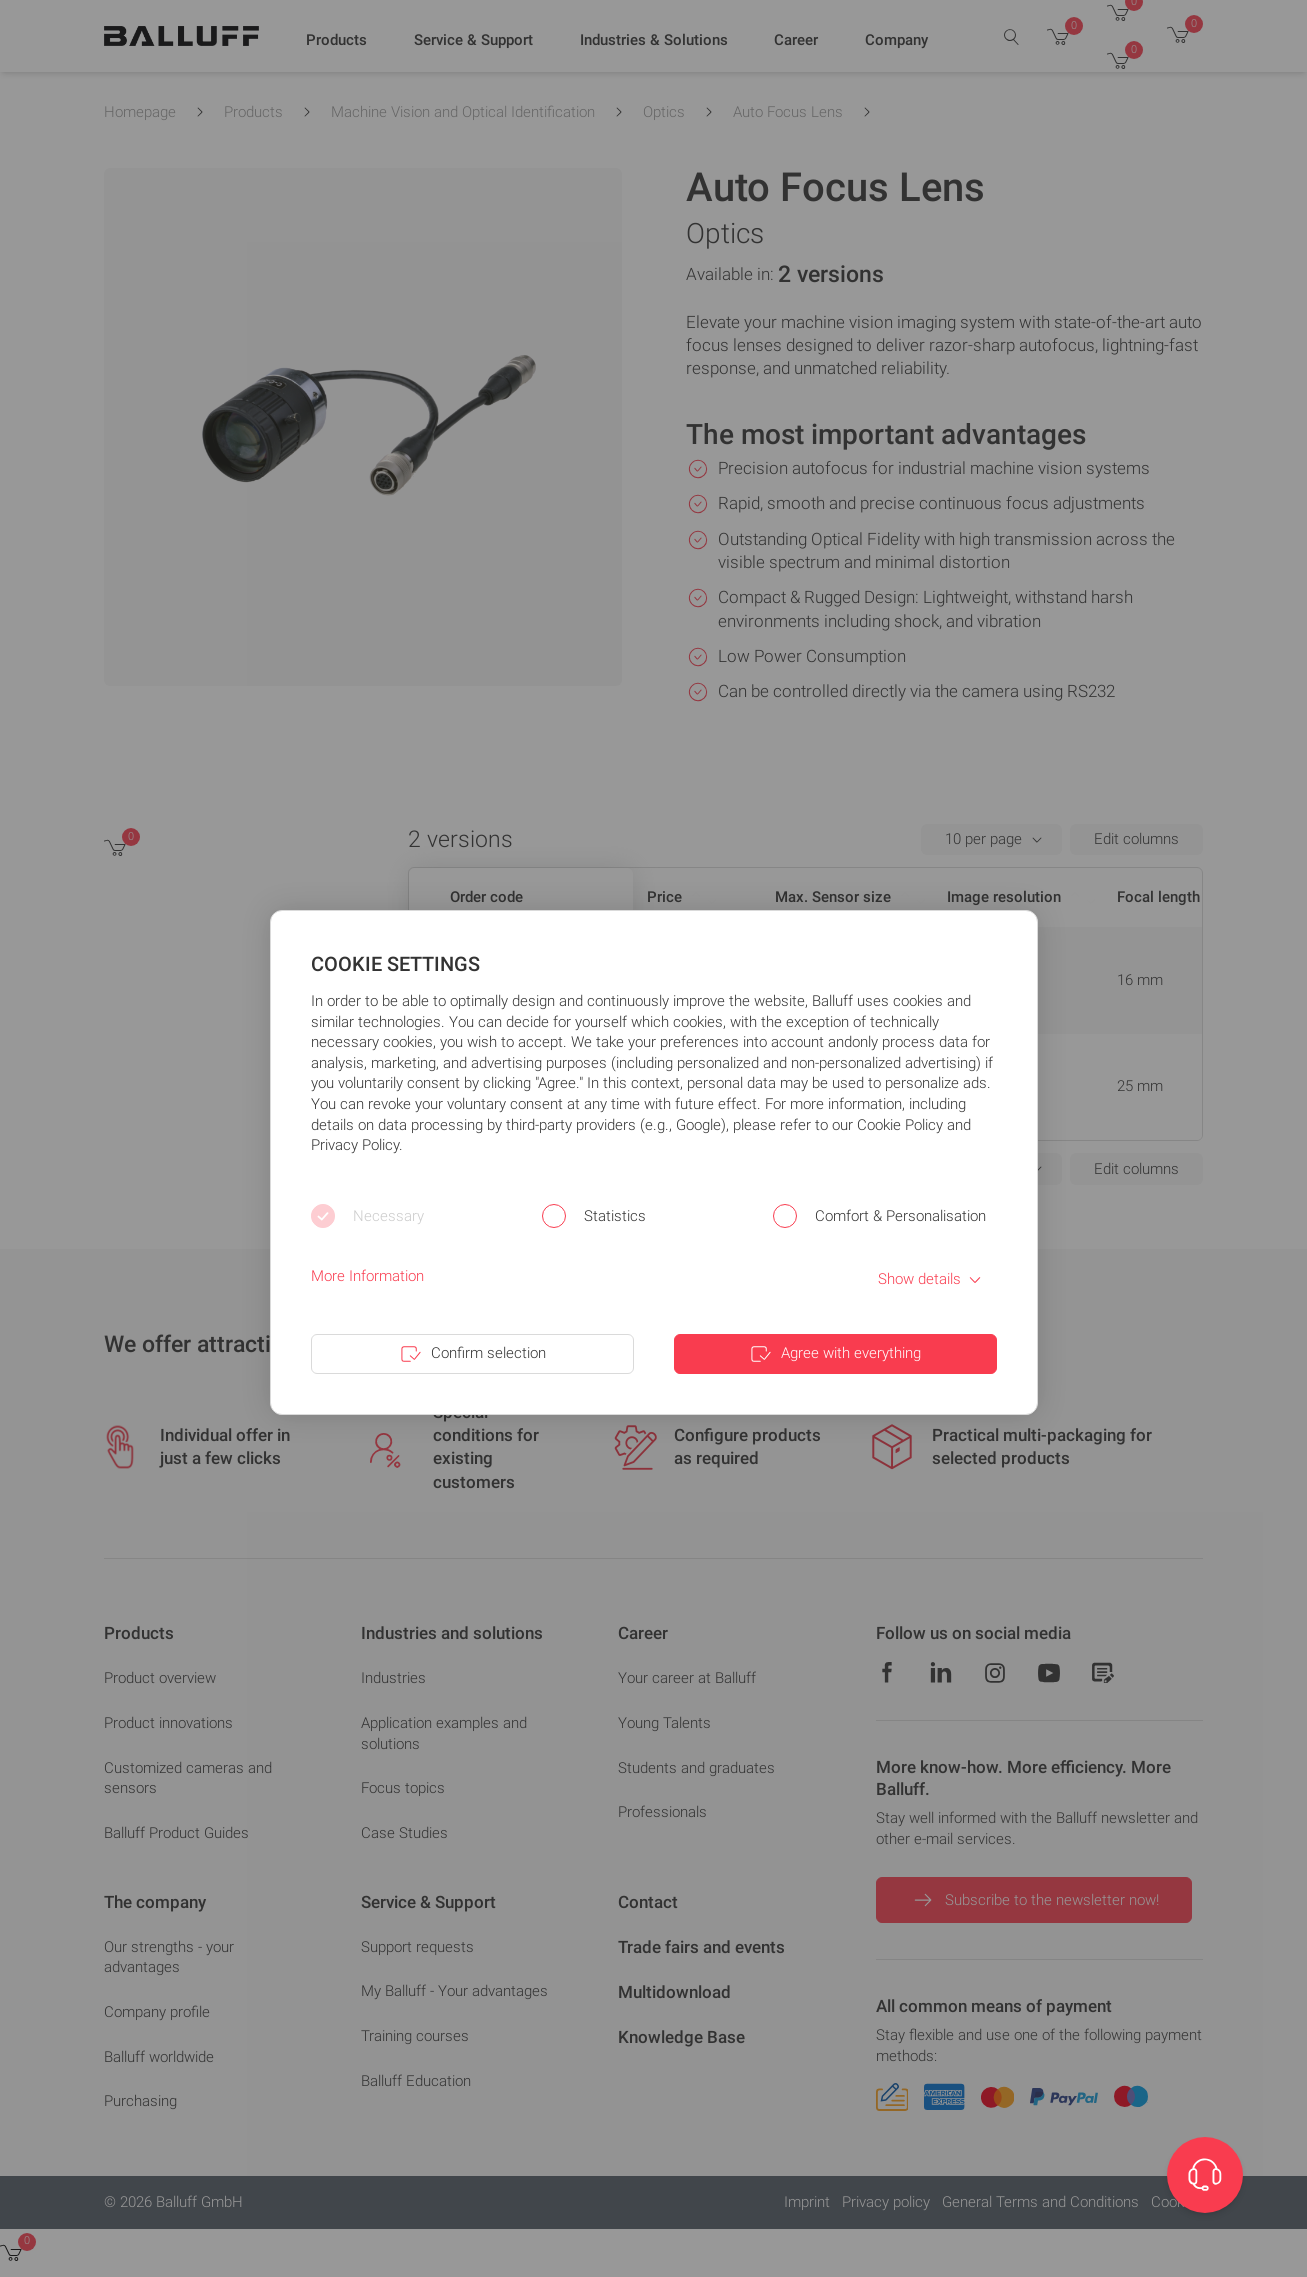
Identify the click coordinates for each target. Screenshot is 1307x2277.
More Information (367, 1276)
